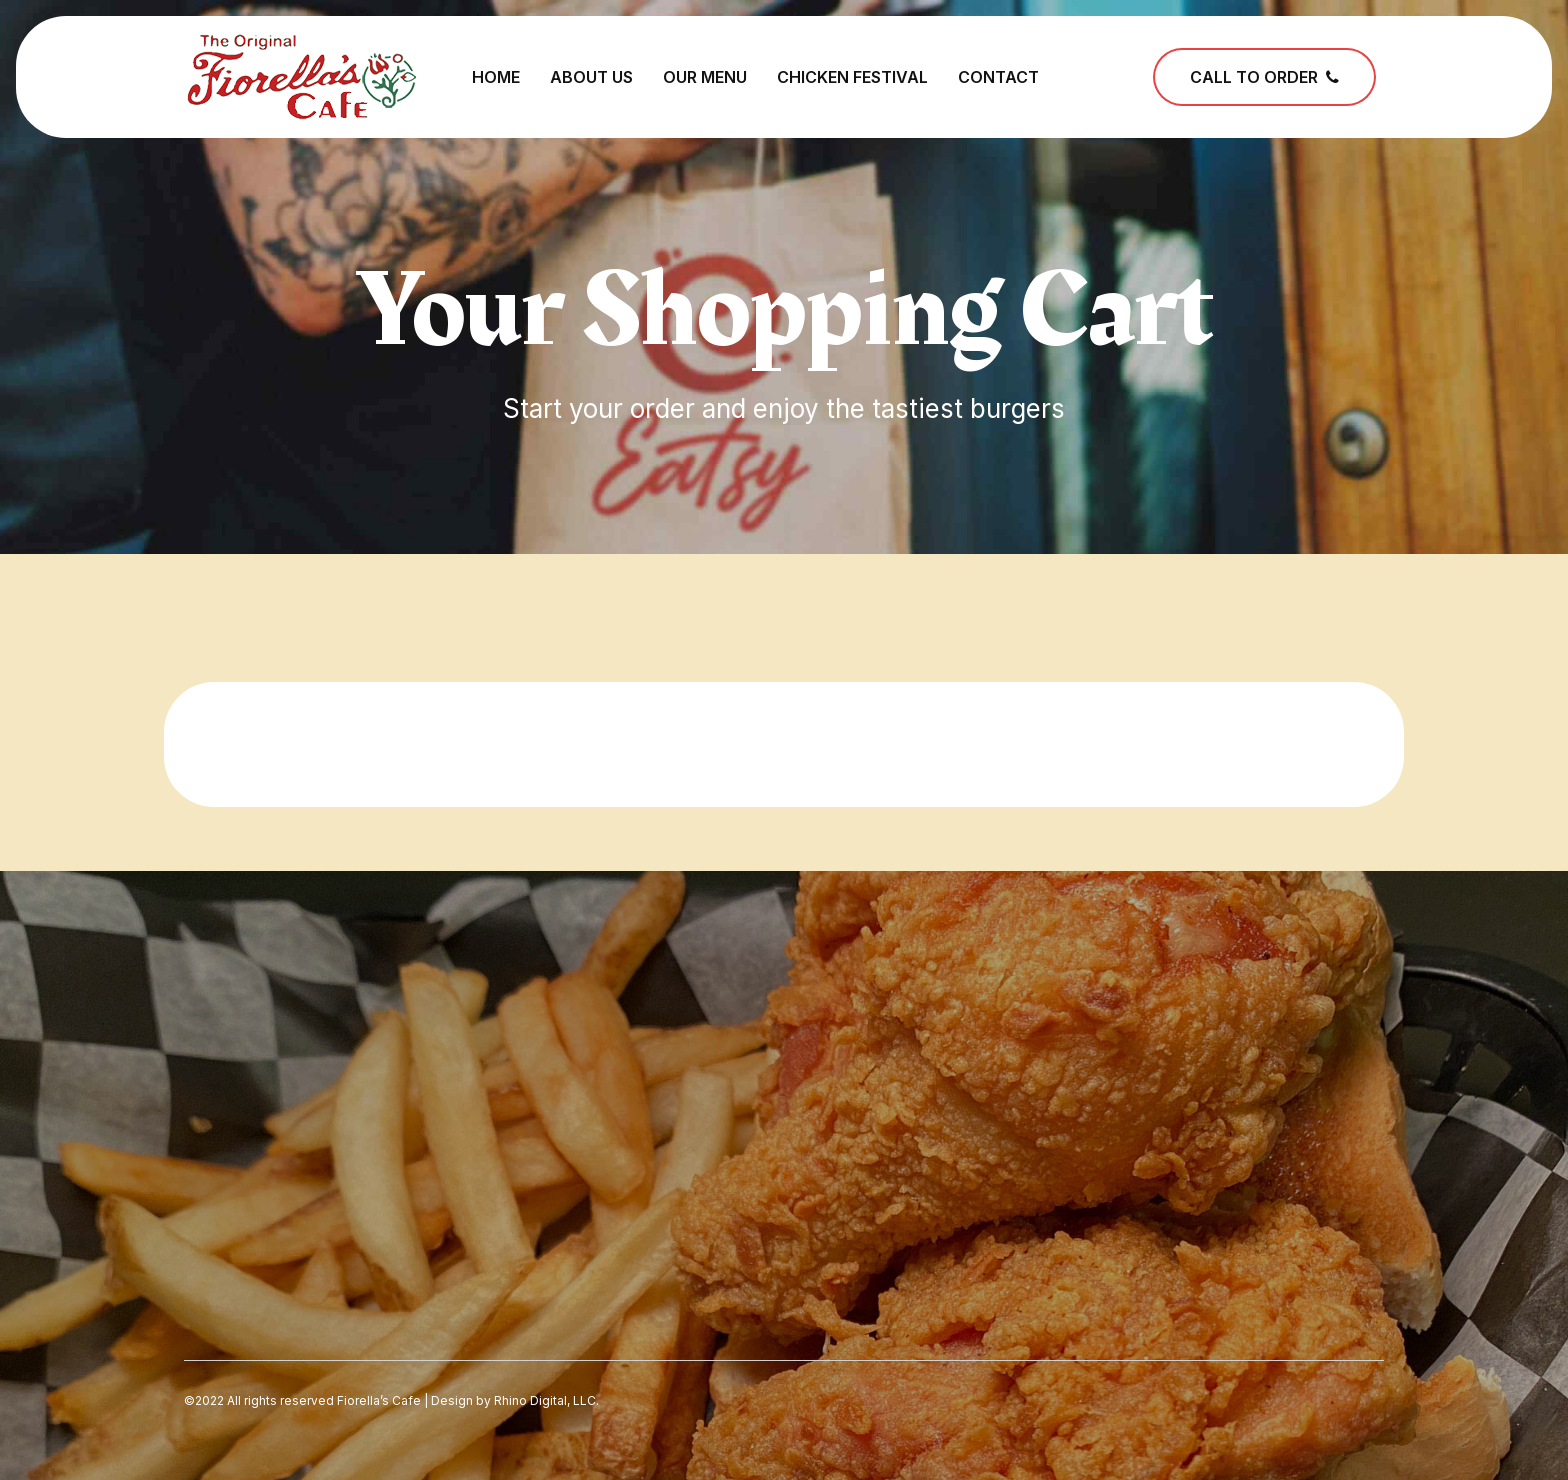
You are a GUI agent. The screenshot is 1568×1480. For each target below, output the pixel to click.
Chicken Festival (852, 77)
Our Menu (705, 77)
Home (496, 77)
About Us (591, 77)
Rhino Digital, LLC (545, 1400)
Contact (998, 77)
